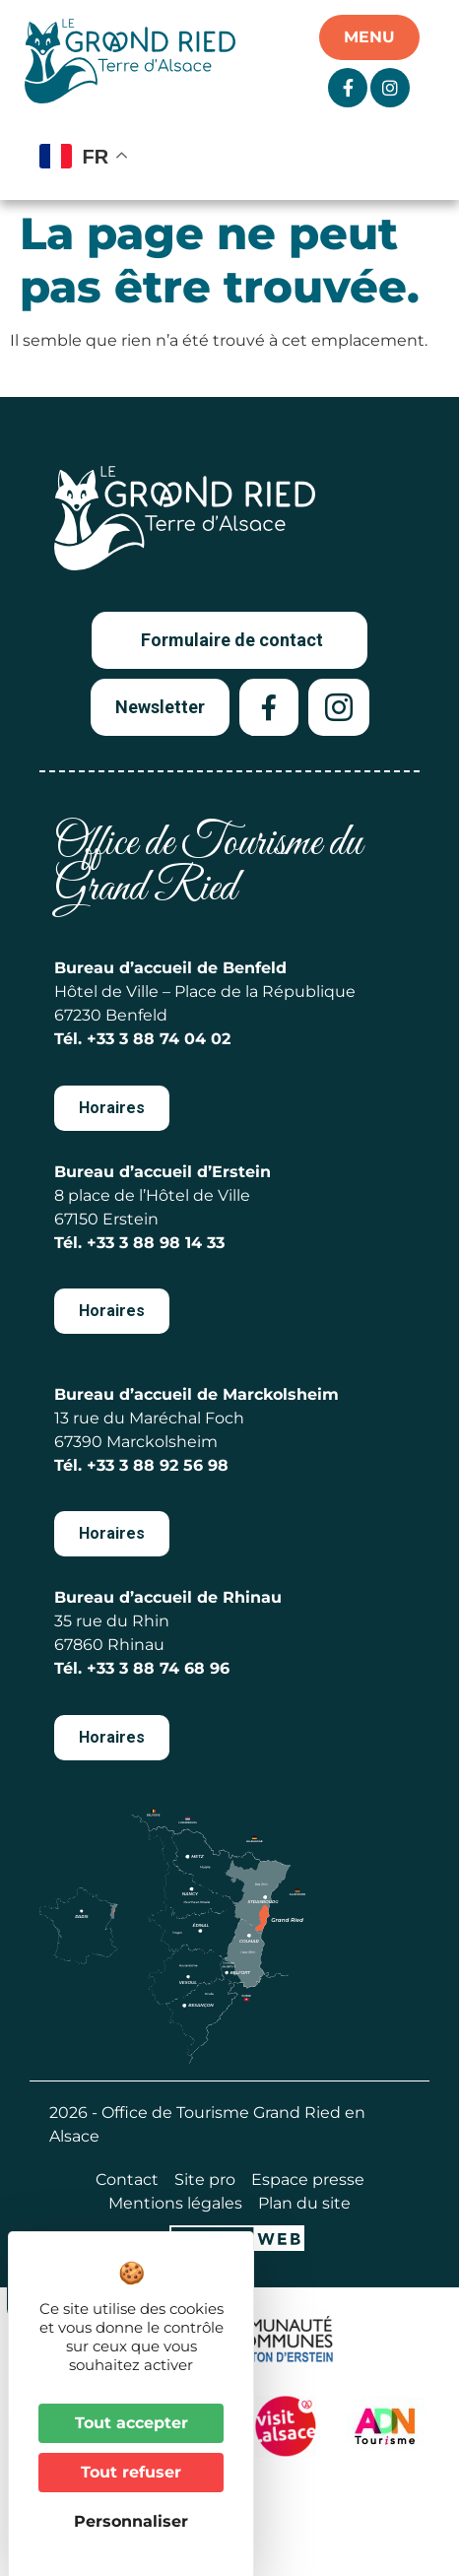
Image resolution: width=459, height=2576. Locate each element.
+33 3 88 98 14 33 (156, 1242)
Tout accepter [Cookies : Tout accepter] (131, 2422)
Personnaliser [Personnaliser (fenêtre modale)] (131, 2521)
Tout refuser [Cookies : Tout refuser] (131, 2472)
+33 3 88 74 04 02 (158, 1038)
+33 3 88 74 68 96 (158, 1668)
